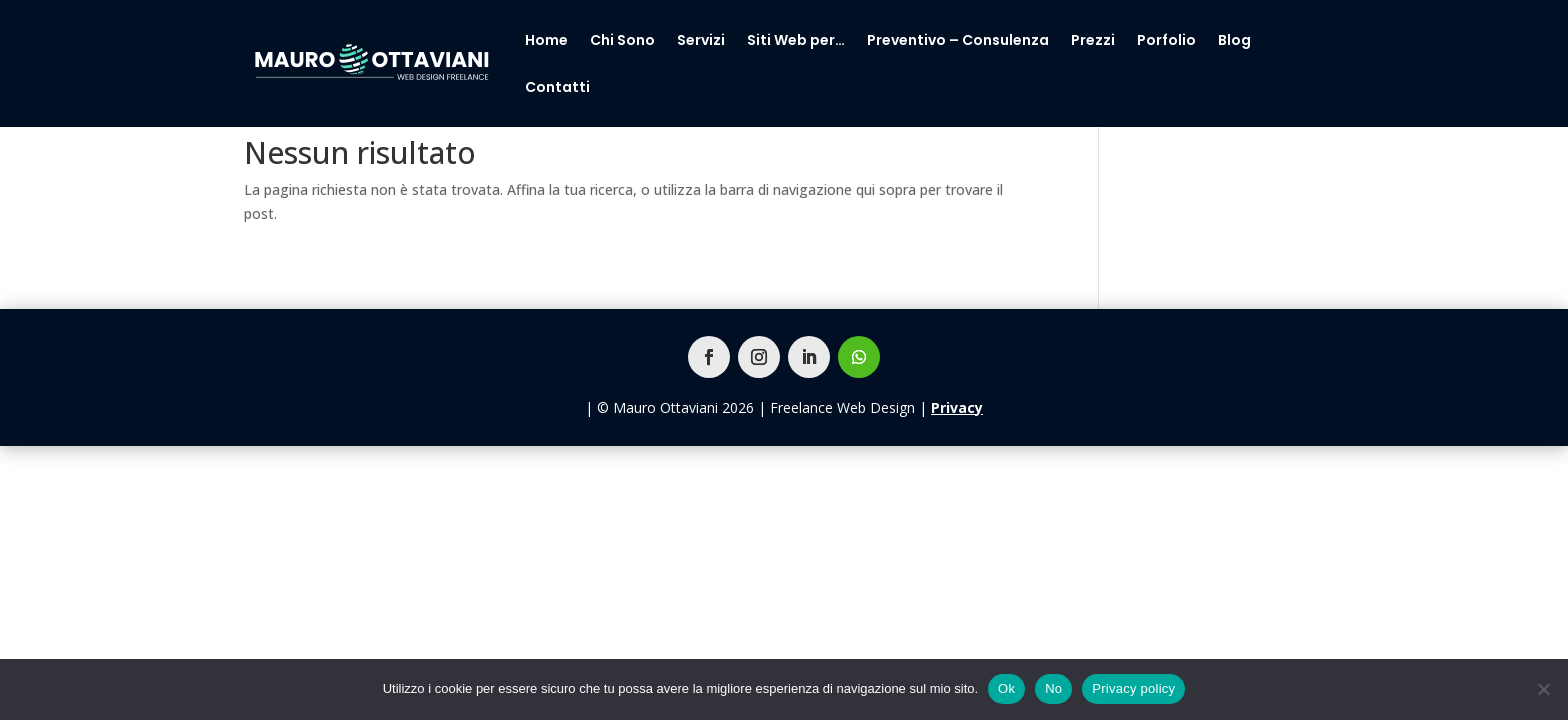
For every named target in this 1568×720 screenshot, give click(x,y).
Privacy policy (1133, 688)
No (1053, 688)
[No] (1543, 689)
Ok (1006, 688)
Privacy (957, 407)
